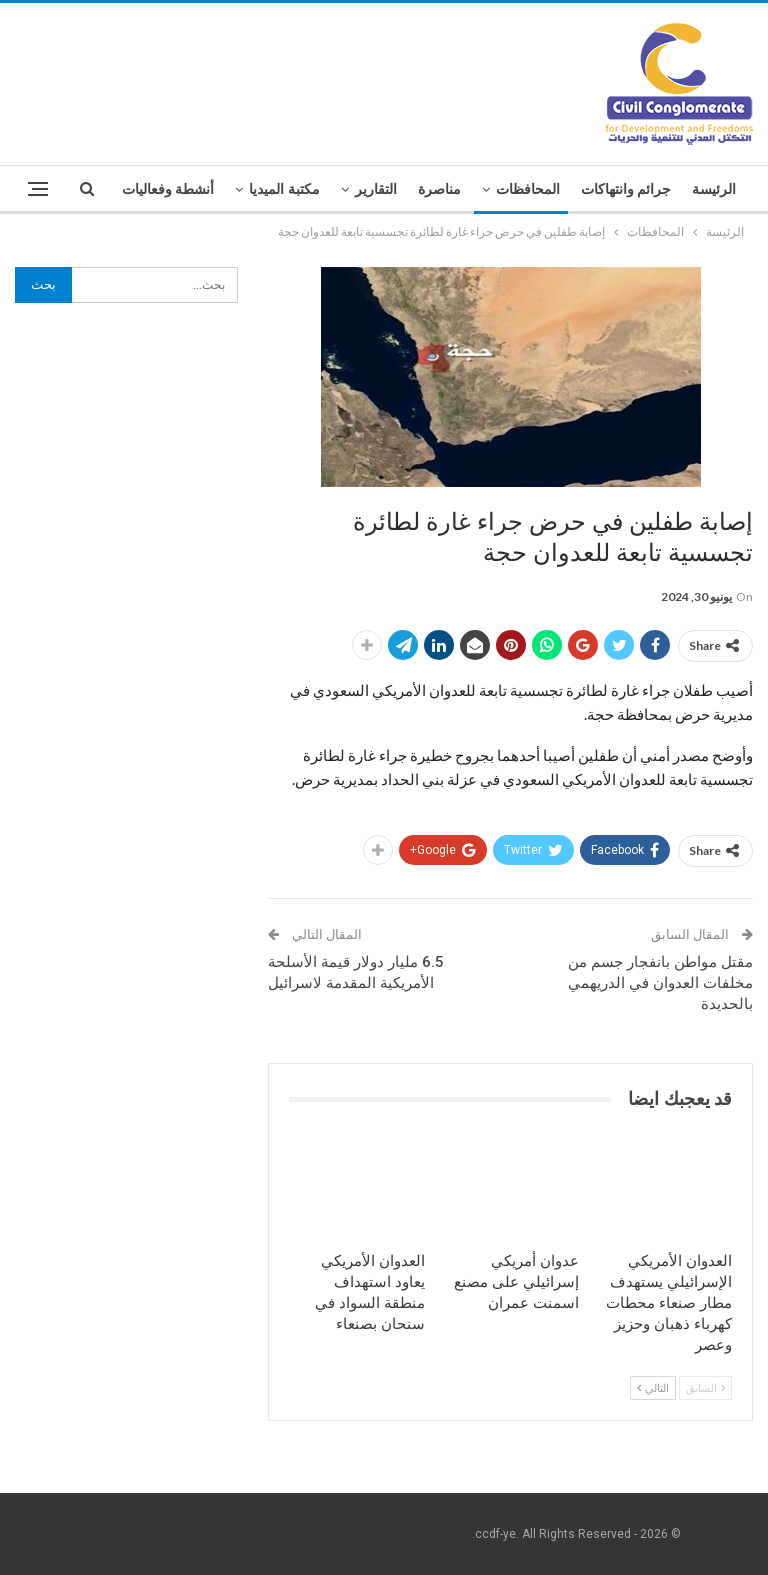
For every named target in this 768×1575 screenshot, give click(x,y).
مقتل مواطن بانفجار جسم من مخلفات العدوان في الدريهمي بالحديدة (660, 983)
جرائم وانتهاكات (626, 189)
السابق (705, 1387)
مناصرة (439, 189)
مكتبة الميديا (284, 189)
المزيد (196, 189)
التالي (653, 1387)
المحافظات (528, 189)
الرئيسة (714, 189)
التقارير (376, 189)
